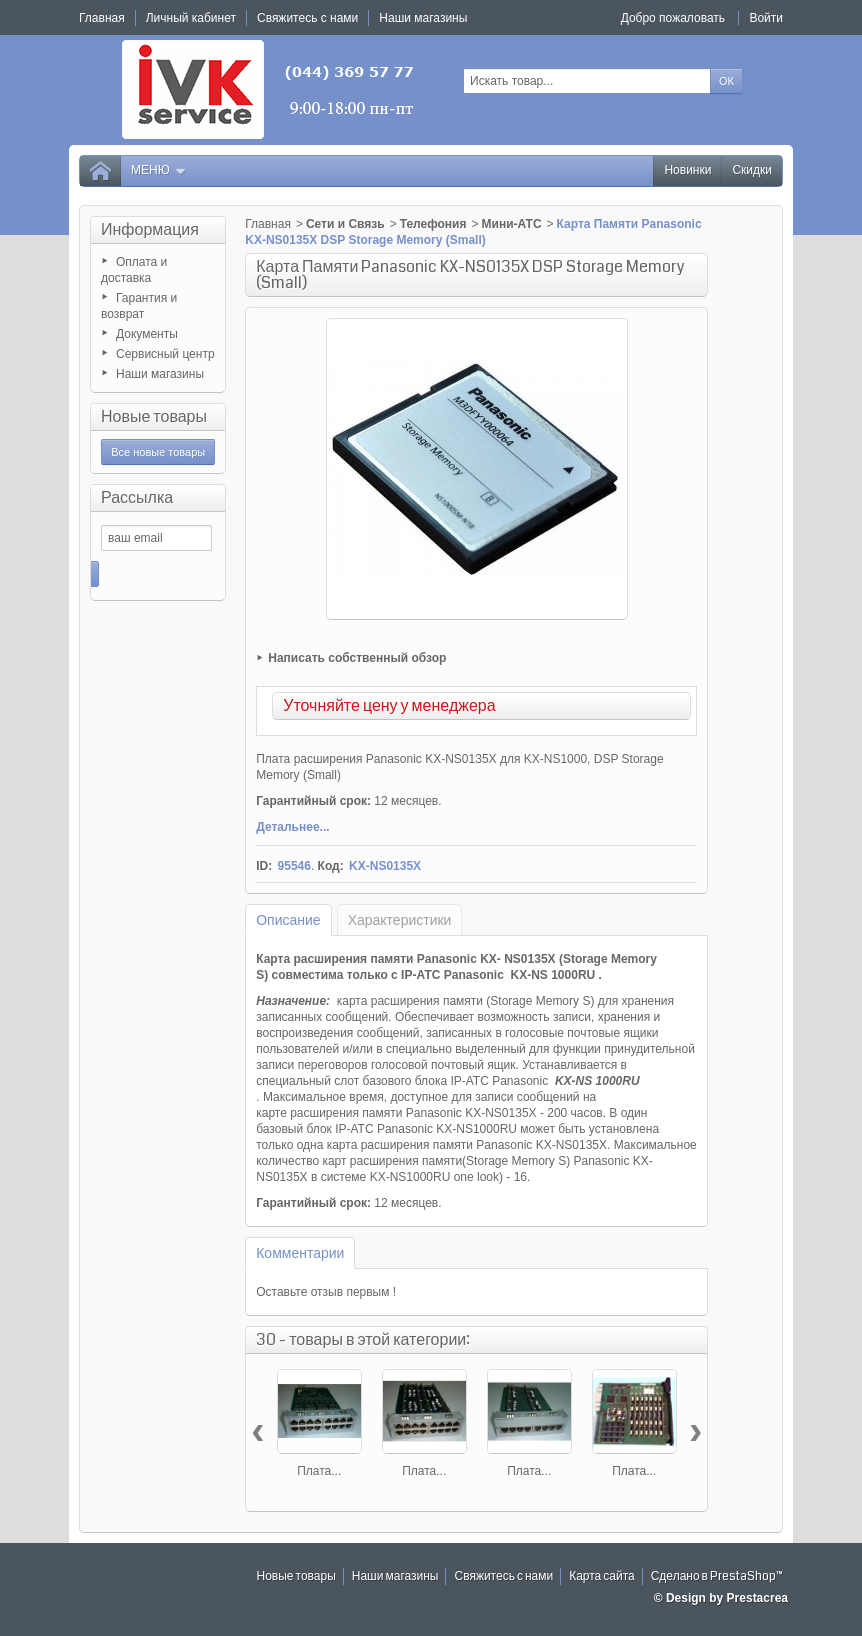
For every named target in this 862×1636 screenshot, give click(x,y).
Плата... (319, 1471)
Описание (288, 920)
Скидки (752, 170)
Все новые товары (158, 452)
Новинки (687, 170)
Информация (150, 229)
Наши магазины (160, 374)
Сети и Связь (345, 224)
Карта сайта (602, 1576)
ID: (264, 866)
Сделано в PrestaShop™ (717, 1576)
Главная (268, 224)
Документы (147, 334)
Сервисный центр (165, 354)
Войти (766, 18)
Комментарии (300, 1253)
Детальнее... (292, 827)
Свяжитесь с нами (503, 1576)
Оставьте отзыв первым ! (326, 1292)
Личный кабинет (191, 18)
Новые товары (154, 416)
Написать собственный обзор (357, 658)
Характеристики (400, 920)
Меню (159, 170)
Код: (331, 866)
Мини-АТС (512, 224)
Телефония (433, 224)
